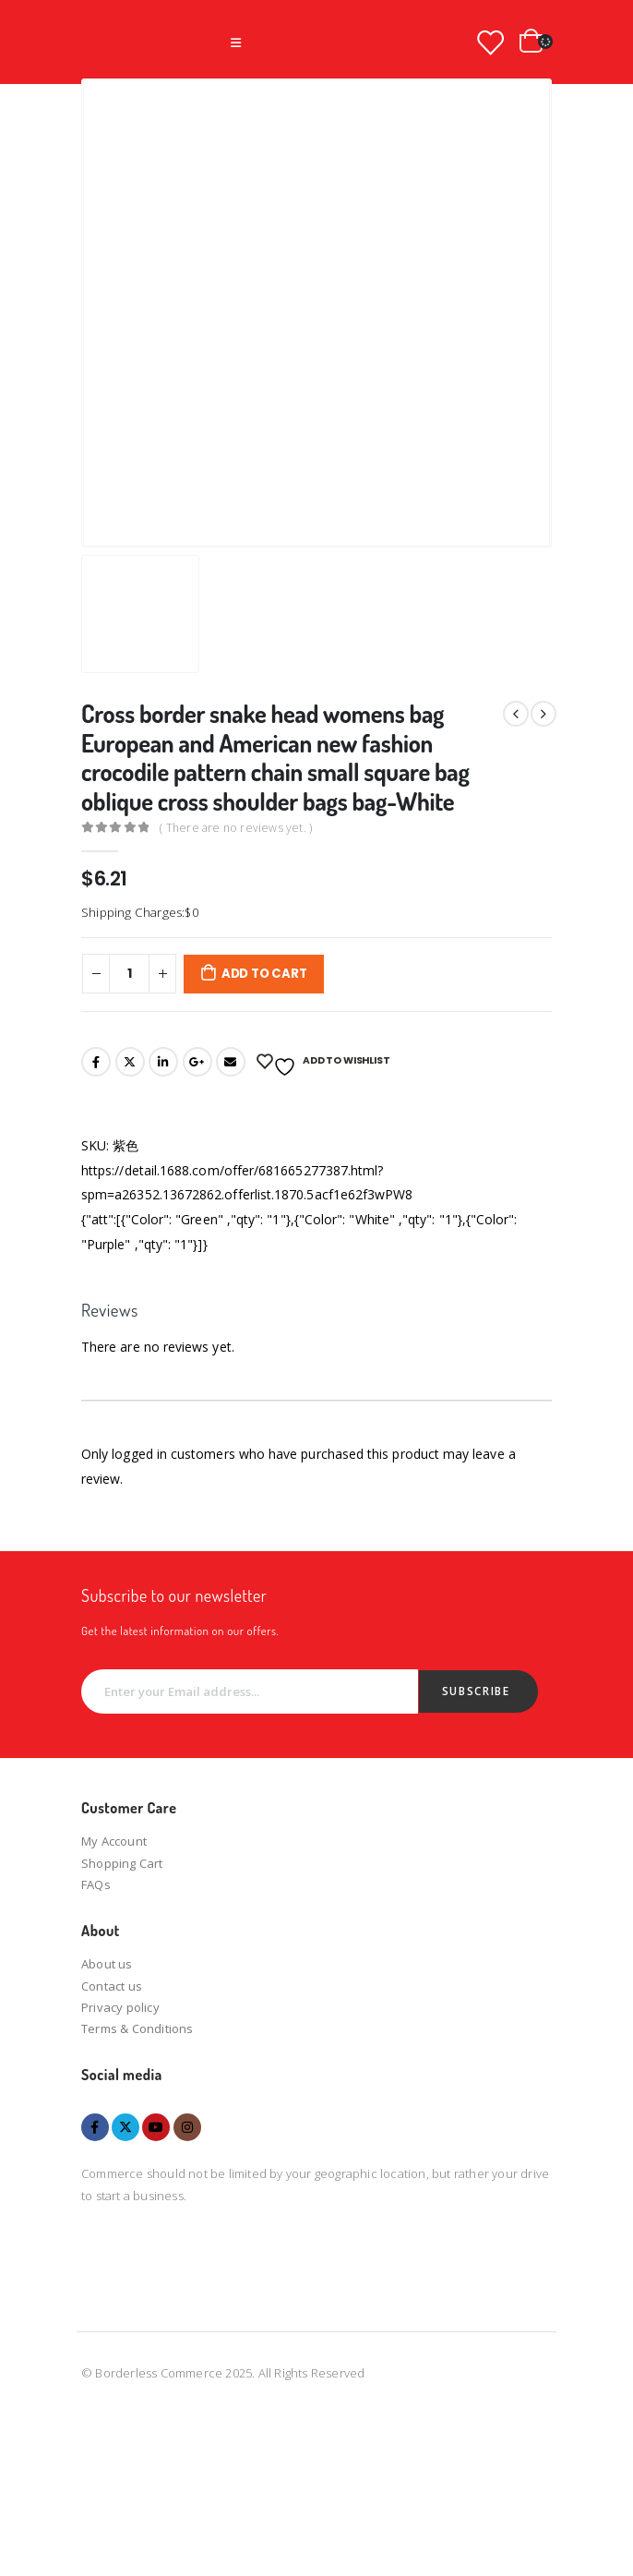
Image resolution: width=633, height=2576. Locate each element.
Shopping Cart (122, 1863)
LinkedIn (163, 1062)
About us (107, 1964)
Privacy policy (120, 2007)
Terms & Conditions (137, 2028)
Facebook (96, 1062)
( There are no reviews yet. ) (236, 828)
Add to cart (264, 973)
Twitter (130, 1062)
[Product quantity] (129, 973)
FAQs (96, 1884)
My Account (114, 1841)
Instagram (187, 2127)
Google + (197, 1062)
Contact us (111, 1986)
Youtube (156, 2127)
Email (230, 1062)
